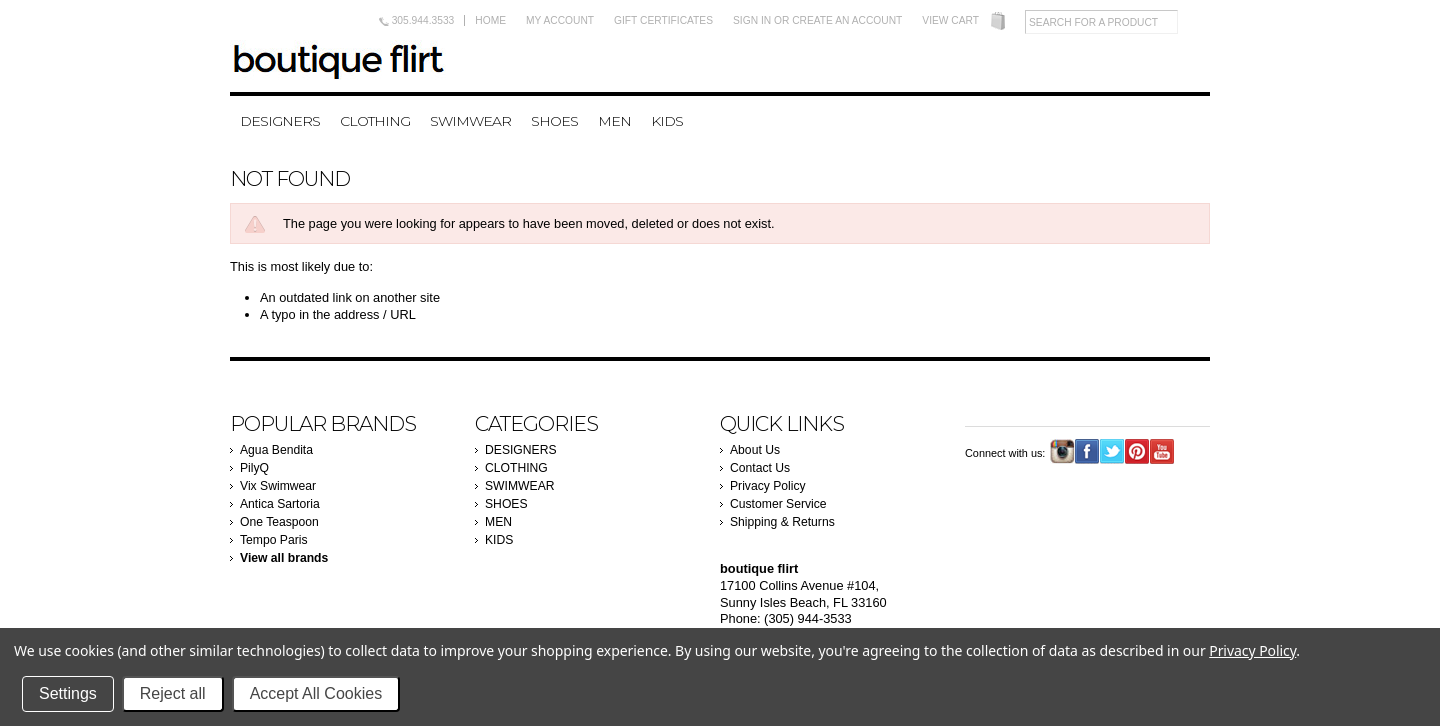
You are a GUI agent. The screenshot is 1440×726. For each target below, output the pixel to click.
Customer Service (778, 504)
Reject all (173, 693)
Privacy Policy (768, 486)
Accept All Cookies (316, 693)
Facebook (1087, 451)
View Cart (950, 20)
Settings (68, 693)
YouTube (1162, 451)
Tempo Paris (274, 540)
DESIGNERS (280, 121)
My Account (560, 20)
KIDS (667, 121)
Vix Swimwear (278, 486)
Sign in (752, 20)
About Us (755, 450)
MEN (614, 121)
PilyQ (254, 468)
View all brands (284, 558)
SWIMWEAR (470, 121)
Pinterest (1137, 451)
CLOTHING (375, 121)
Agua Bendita (276, 450)
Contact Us (760, 468)
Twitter (1112, 451)
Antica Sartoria (280, 504)
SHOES (554, 121)
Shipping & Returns (782, 522)
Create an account (847, 20)
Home (490, 20)
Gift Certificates (663, 20)
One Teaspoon (279, 522)
